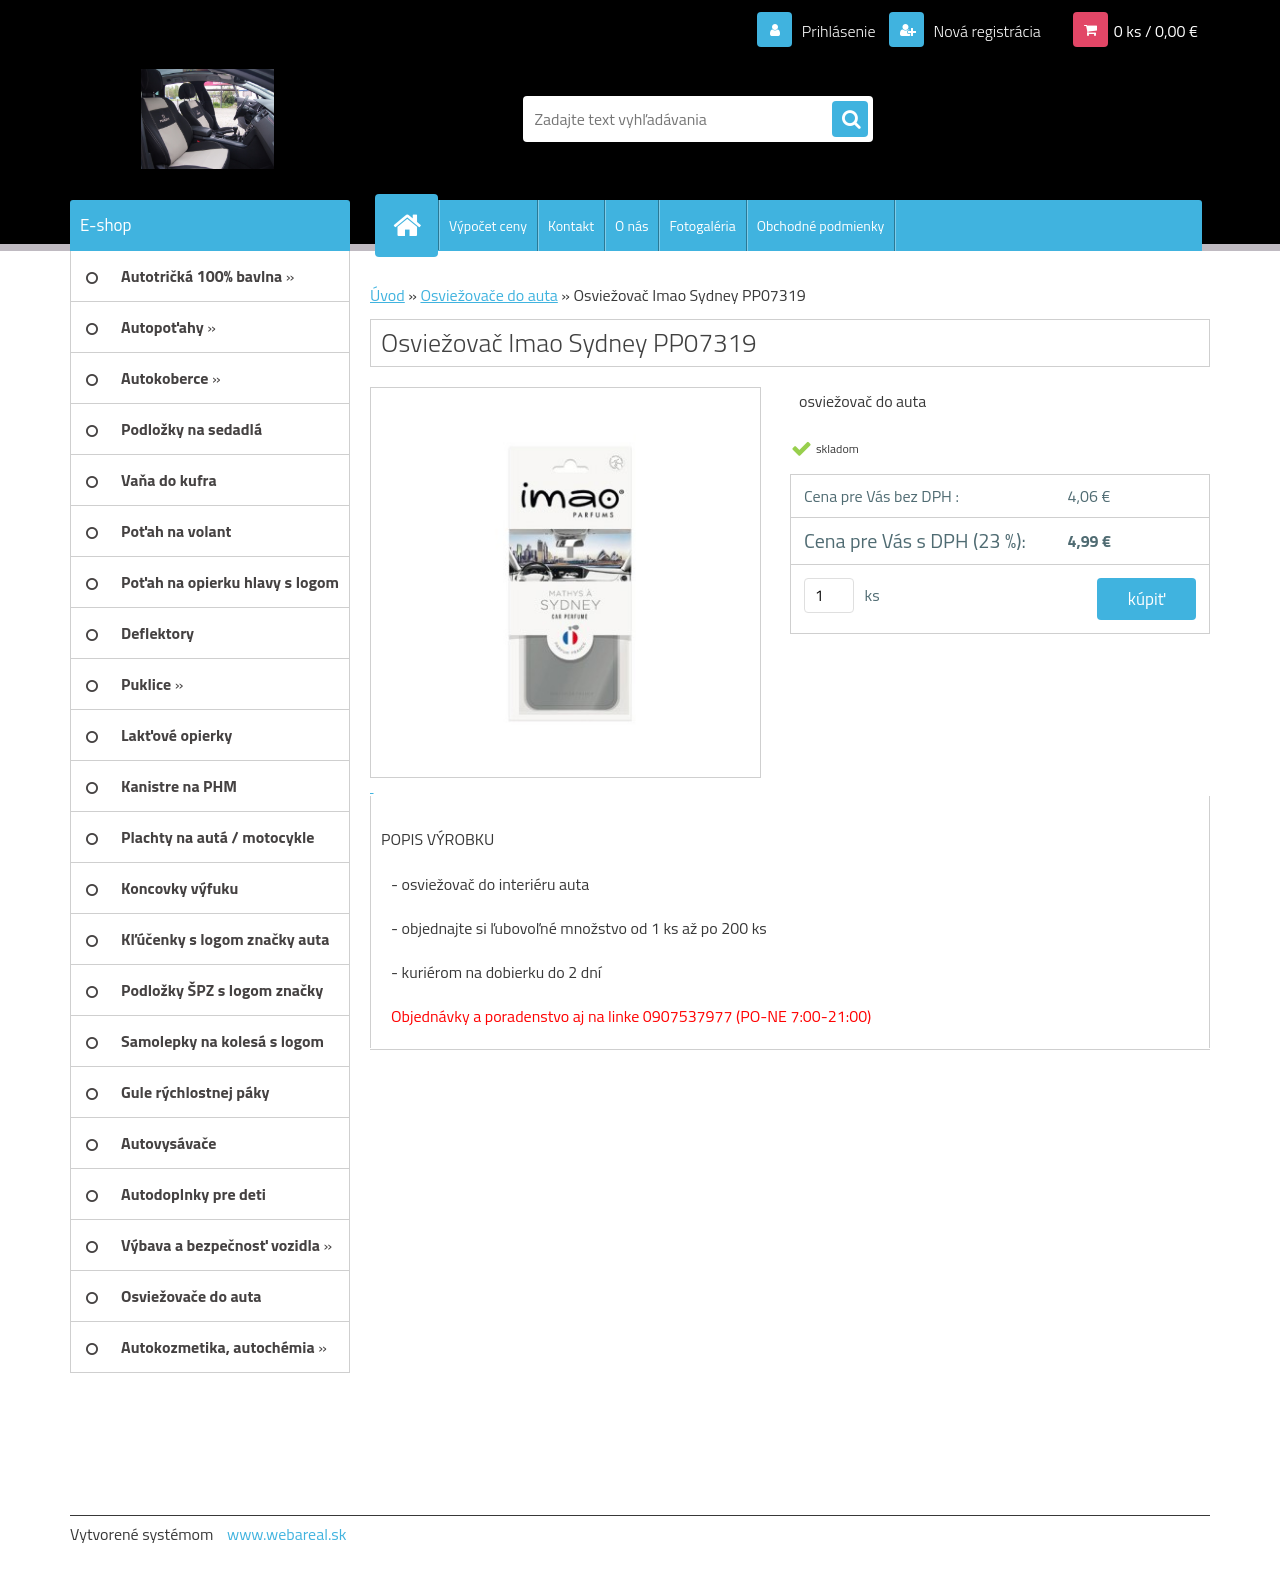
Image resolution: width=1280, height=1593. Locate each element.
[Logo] (207, 119)
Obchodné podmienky (821, 225)
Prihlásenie (838, 31)
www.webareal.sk (287, 1534)
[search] (850, 120)
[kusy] (829, 595)
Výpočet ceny (488, 225)
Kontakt (571, 225)
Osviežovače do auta (488, 295)
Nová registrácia (985, 31)
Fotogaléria (702, 225)
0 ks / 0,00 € (1156, 31)
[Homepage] (415, 225)
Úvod (387, 295)
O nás (631, 225)
